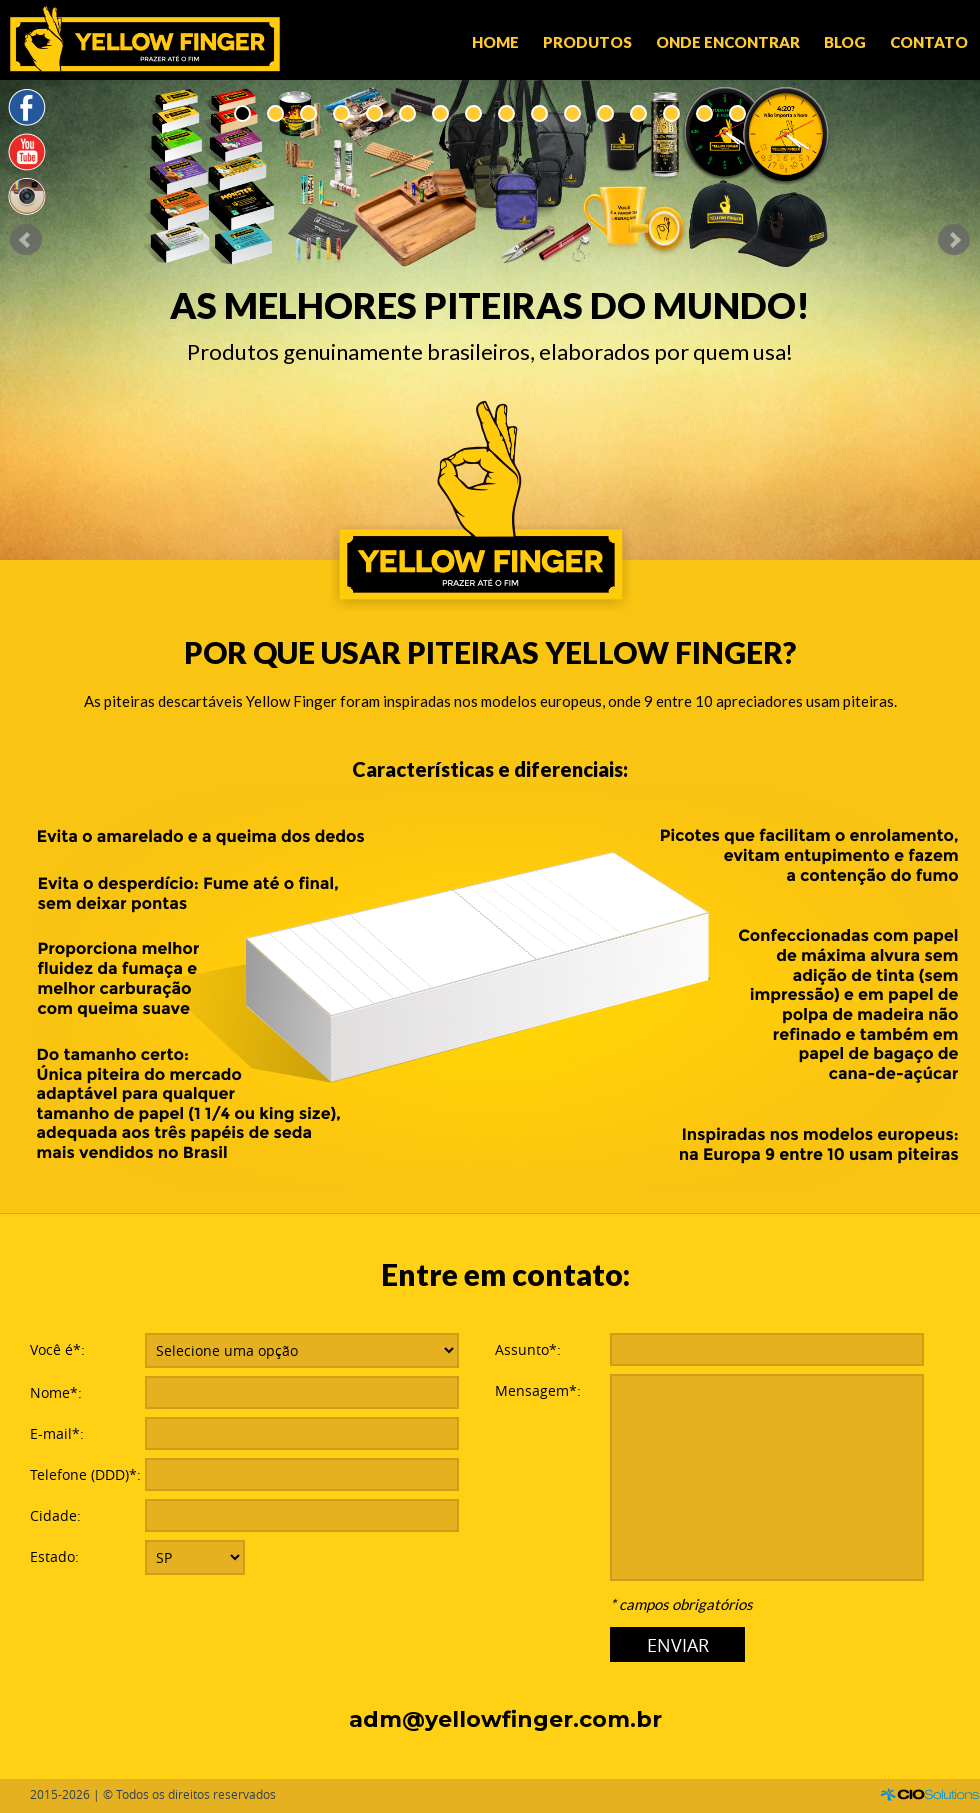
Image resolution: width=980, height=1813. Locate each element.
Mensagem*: (538, 1390)
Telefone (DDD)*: (85, 1474)
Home (495, 42)
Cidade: (55, 1515)
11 (572, 113)
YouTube (27, 152)
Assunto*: (528, 1349)
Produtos (587, 42)
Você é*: (57, 1349)
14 (671, 113)
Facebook (27, 108)
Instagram (27, 196)
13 (638, 113)
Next (954, 240)
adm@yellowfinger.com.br (505, 1719)
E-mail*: (57, 1433)
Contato (929, 42)
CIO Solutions (930, 1794)
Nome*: (56, 1392)
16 (737, 113)
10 (539, 113)
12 (605, 113)
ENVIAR (678, 1645)
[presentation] (297, 1623)
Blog (845, 42)
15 (704, 113)
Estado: (54, 1556)
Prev (26, 240)
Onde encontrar (728, 42)
